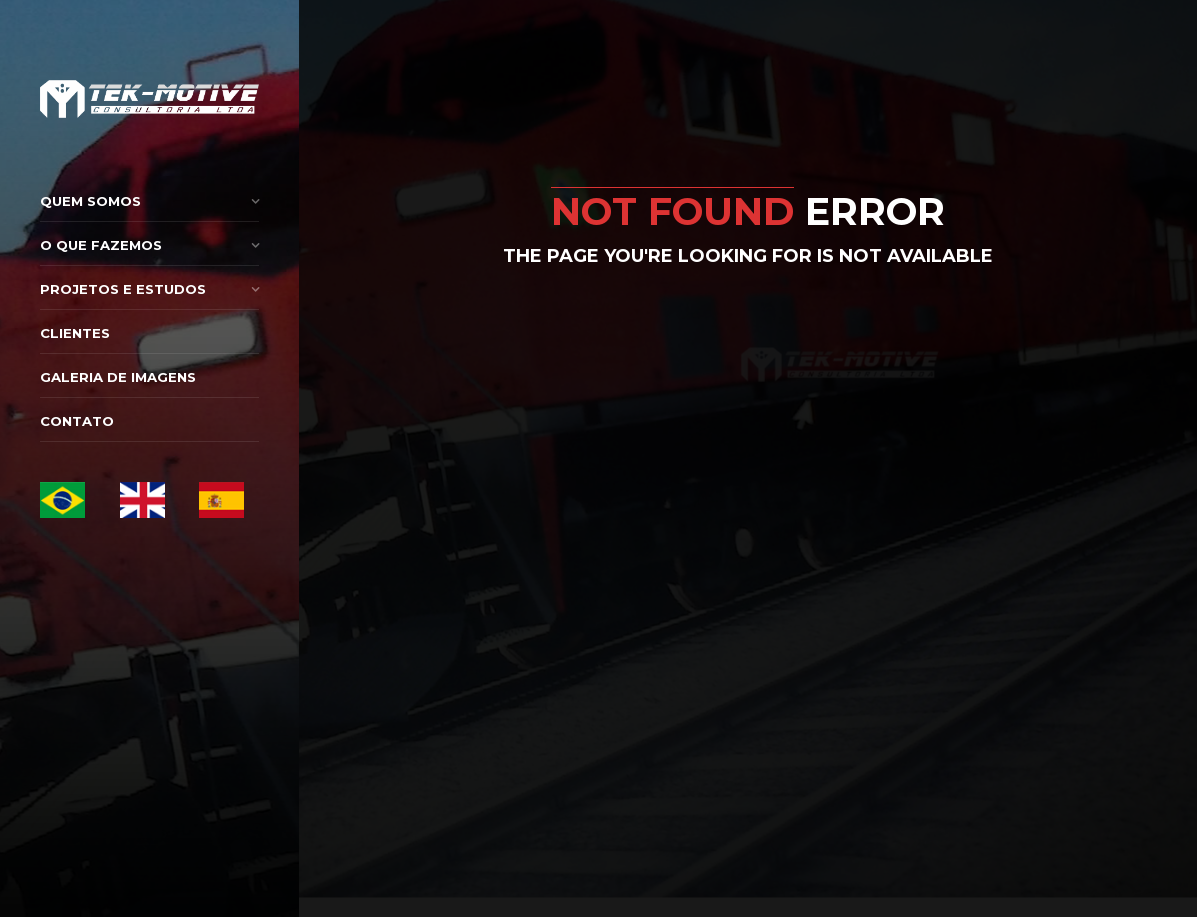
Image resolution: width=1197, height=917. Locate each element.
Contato (77, 421)
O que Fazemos (101, 245)
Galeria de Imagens (118, 377)
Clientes (75, 333)
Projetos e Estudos (123, 289)
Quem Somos (90, 201)
